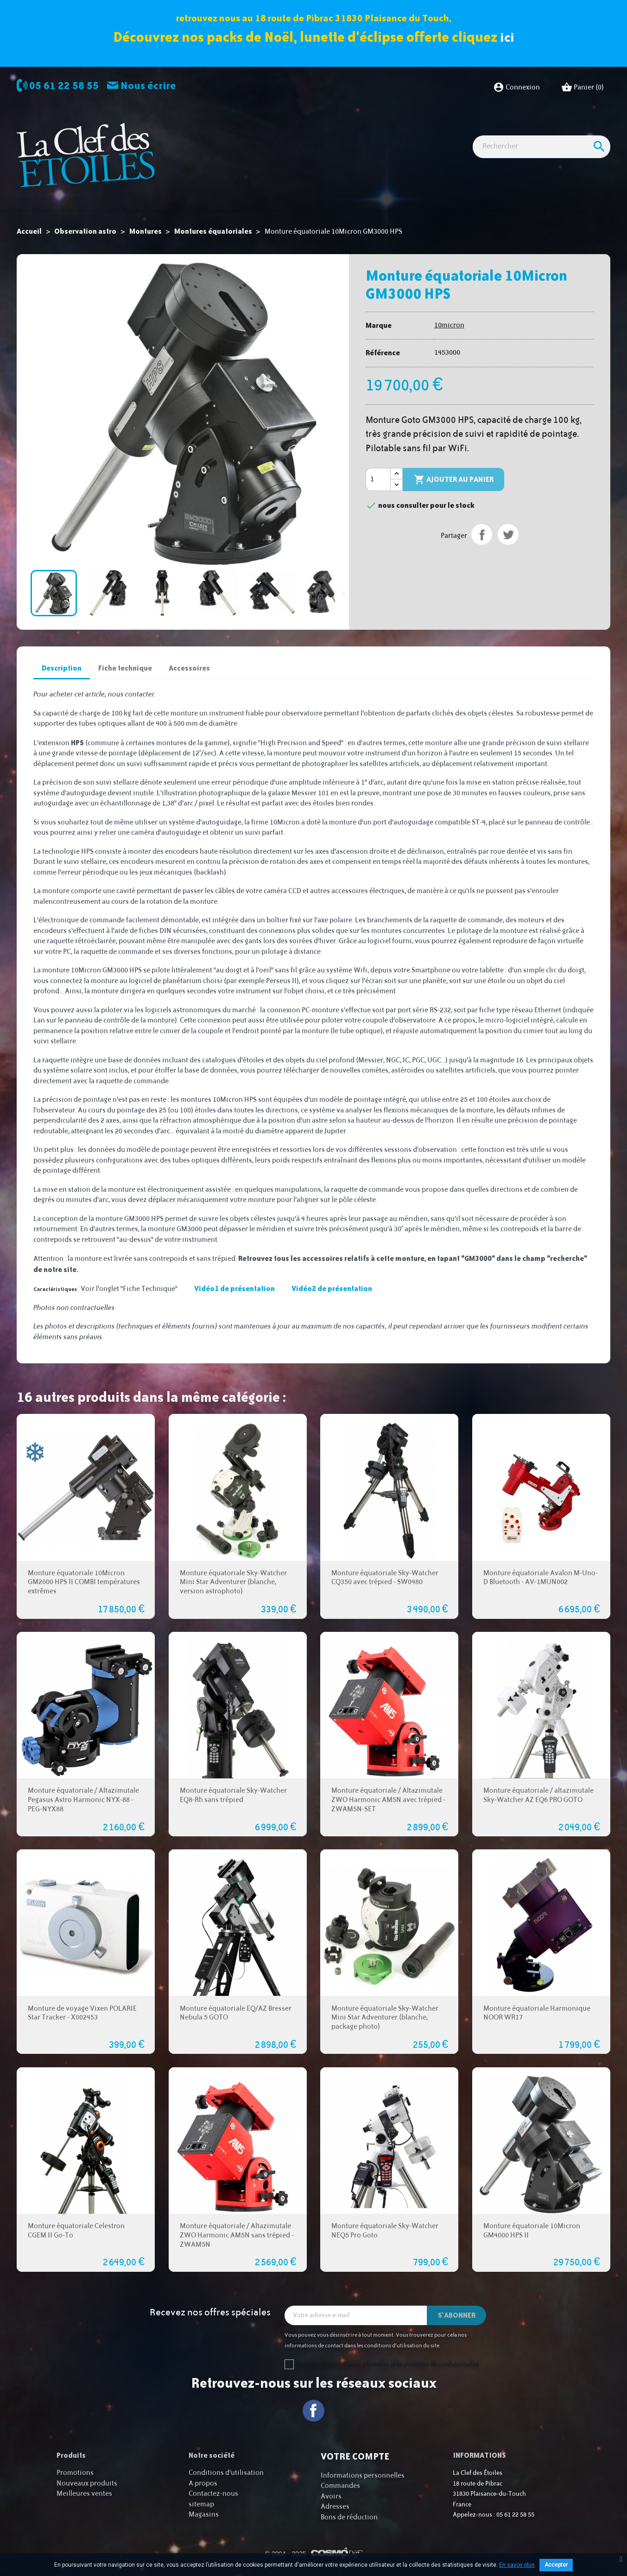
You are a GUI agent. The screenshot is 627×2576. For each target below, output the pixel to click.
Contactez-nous (213, 2493)
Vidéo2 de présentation (331, 1288)
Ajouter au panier (454, 480)
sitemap (201, 2504)
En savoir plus (517, 2565)
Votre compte (355, 2455)
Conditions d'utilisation (226, 2472)
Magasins (204, 2514)
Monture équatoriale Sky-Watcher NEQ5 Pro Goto (384, 2231)
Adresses (335, 2506)
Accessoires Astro (416, 131)
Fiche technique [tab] (125, 668)
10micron (449, 325)
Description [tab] (62, 668)
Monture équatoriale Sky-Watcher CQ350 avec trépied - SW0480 (384, 1577)
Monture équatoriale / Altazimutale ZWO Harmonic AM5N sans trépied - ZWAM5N (237, 2235)
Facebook (313, 2411)
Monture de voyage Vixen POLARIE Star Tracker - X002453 (82, 2013)
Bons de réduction (349, 2517)
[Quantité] (378, 479)
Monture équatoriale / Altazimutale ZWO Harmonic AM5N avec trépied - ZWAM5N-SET (388, 1800)
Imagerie (285, 131)
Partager (481, 534)
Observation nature (343, 131)
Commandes (340, 2485)
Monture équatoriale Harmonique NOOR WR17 (536, 2013)
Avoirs (331, 2496)
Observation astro (228, 131)
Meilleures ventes (84, 2493)
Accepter (556, 2565)
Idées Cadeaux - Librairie (497, 131)
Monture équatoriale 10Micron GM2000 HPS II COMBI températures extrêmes (84, 1582)
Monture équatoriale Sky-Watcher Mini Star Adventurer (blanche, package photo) (384, 2017)
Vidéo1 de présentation (234, 1288)
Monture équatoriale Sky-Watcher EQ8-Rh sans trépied (233, 1795)
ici (507, 37)
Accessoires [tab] (189, 668)
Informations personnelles (363, 2475)
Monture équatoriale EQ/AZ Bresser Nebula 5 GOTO (235, 2013)
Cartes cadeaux (574, 131)
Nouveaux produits (87, 2483)
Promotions (75, 2472)
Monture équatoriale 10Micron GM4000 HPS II (531, 2231)
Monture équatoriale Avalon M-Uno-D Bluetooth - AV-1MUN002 (540, 1577)
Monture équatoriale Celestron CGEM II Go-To (76, 2231)
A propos (203, 2483)
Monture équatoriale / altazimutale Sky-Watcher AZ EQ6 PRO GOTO (538, 1795)
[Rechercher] (541, 163)
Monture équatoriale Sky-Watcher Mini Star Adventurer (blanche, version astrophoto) (233, 1582)
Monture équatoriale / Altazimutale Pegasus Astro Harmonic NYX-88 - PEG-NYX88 (83, 1800)
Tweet (508, 534)
